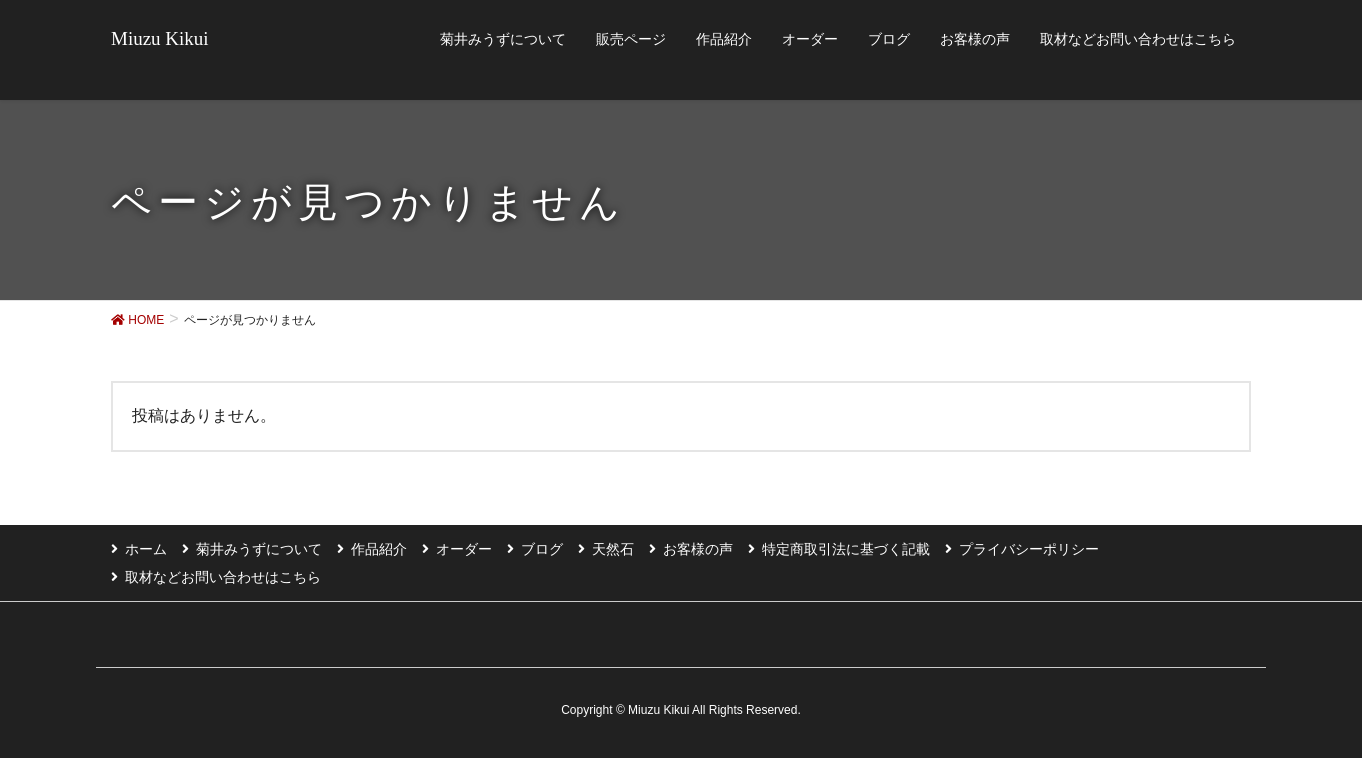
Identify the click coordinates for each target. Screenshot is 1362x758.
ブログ (542, 549)
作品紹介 (379, 549)
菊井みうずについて (259, 549)
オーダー (464, 549)
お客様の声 (698, 549)
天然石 (613, 549)
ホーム (146, 549)
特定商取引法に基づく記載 (846, 549)
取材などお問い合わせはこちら (223, 577)
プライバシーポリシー (1029, 549)
